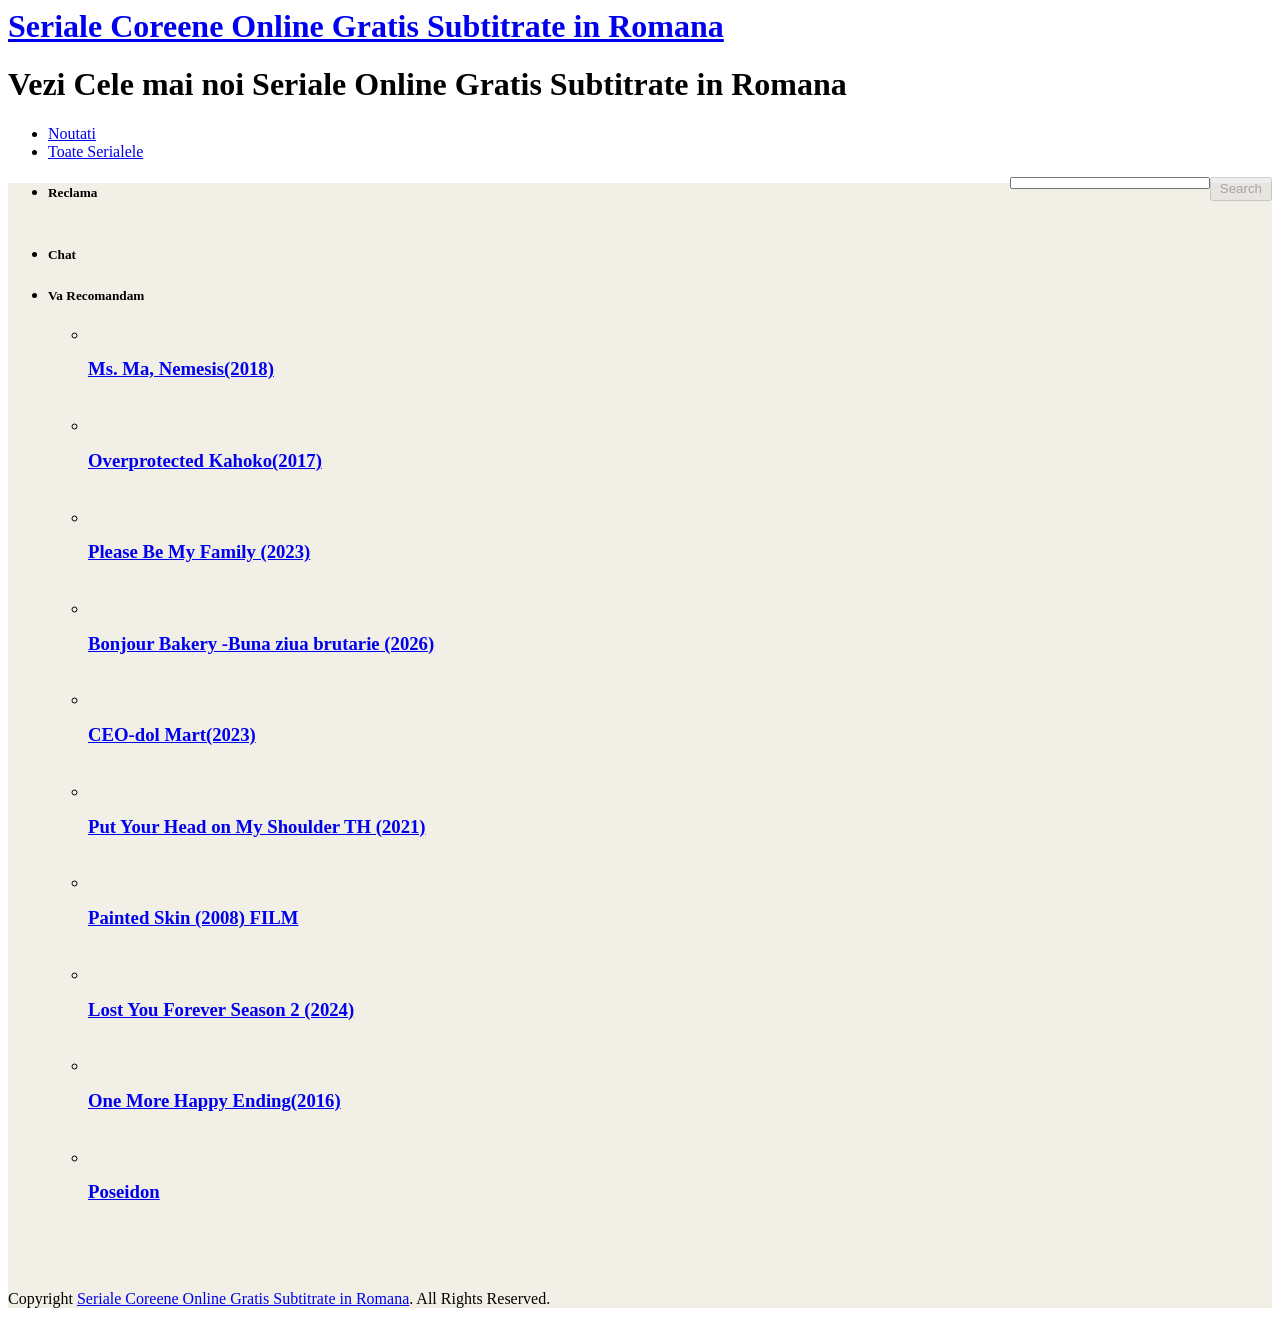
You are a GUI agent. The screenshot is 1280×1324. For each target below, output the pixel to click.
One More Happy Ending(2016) (214, 1100)
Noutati (72, 133)
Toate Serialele (95, 151)
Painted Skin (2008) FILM (193, 917)
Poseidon (124, 1191)
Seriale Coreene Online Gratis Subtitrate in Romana (366, 26)
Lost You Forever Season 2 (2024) (221, 1009)
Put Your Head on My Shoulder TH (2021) (257, 826)
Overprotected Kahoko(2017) (205, 460)
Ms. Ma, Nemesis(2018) (181, 368)
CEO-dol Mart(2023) (172, 734)
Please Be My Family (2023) (199, 551)
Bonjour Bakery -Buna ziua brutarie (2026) (261, 643)
